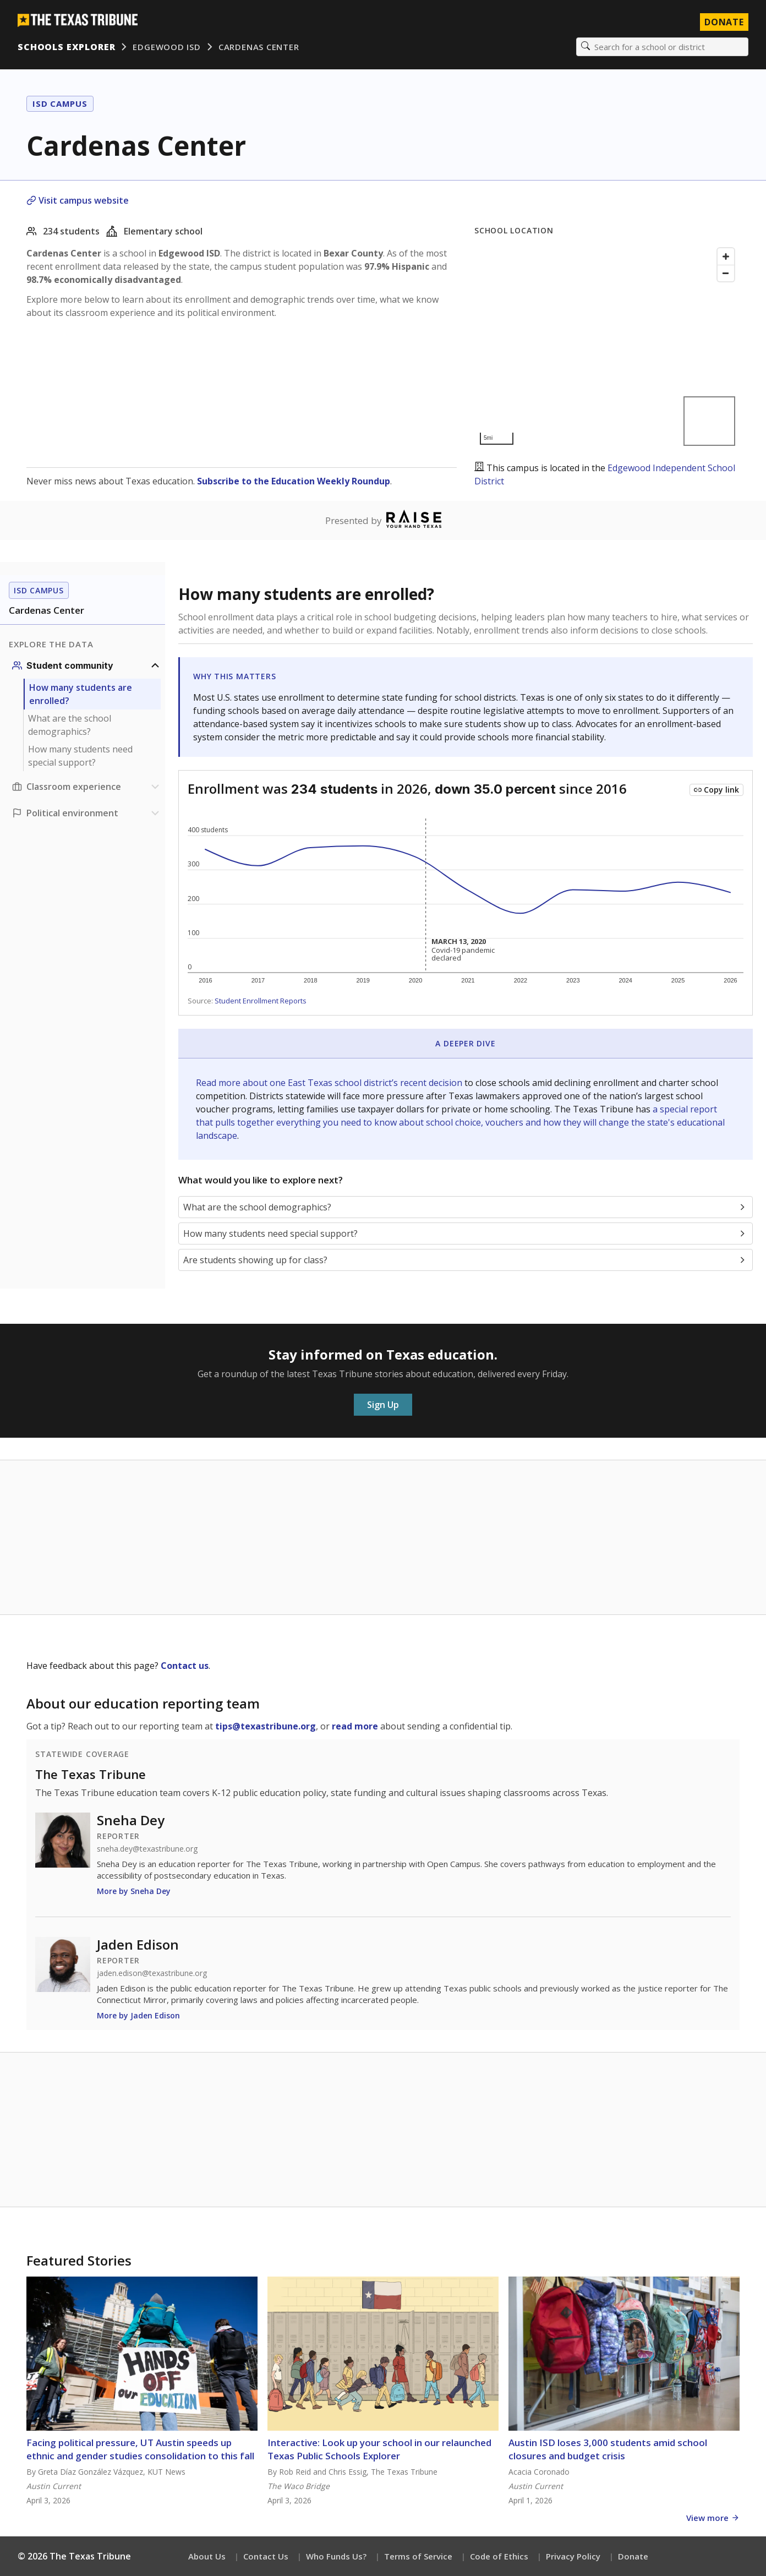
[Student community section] (87, 665)
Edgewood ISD (166, 46)
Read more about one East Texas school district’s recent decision (330, 1083)
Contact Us (265, 2556)
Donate (633, 2556)
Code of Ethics (499, 2556)
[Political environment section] (87, 813)
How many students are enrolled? (80, 694)
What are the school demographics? (69, 725)
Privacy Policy (573, 2556)
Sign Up (383, 1405)
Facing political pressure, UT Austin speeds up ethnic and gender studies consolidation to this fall (140, 2449)
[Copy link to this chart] (716, 790)
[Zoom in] (726, 256)
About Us (207, 2556)
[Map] (607, 346)
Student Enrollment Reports (261, 1001)
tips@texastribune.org (265, 1726)
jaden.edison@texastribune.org (152, 1973)
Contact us (185, 1666)
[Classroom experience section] (87, 787)
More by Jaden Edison (138, 2015)
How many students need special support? (80, 755)
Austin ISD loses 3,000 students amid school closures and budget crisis (607, 2449)
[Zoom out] (726, 273)
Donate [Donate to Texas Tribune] (724, 22)
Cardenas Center (258, 46)
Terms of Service (418, 2556)
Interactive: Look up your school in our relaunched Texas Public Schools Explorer (379, 2449)
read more (355, 1726)
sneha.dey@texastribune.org (147, 1849)
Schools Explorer (66, 47)
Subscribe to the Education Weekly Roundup (293, 481)
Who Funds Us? (336, 2556)
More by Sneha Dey (134, 1891)
